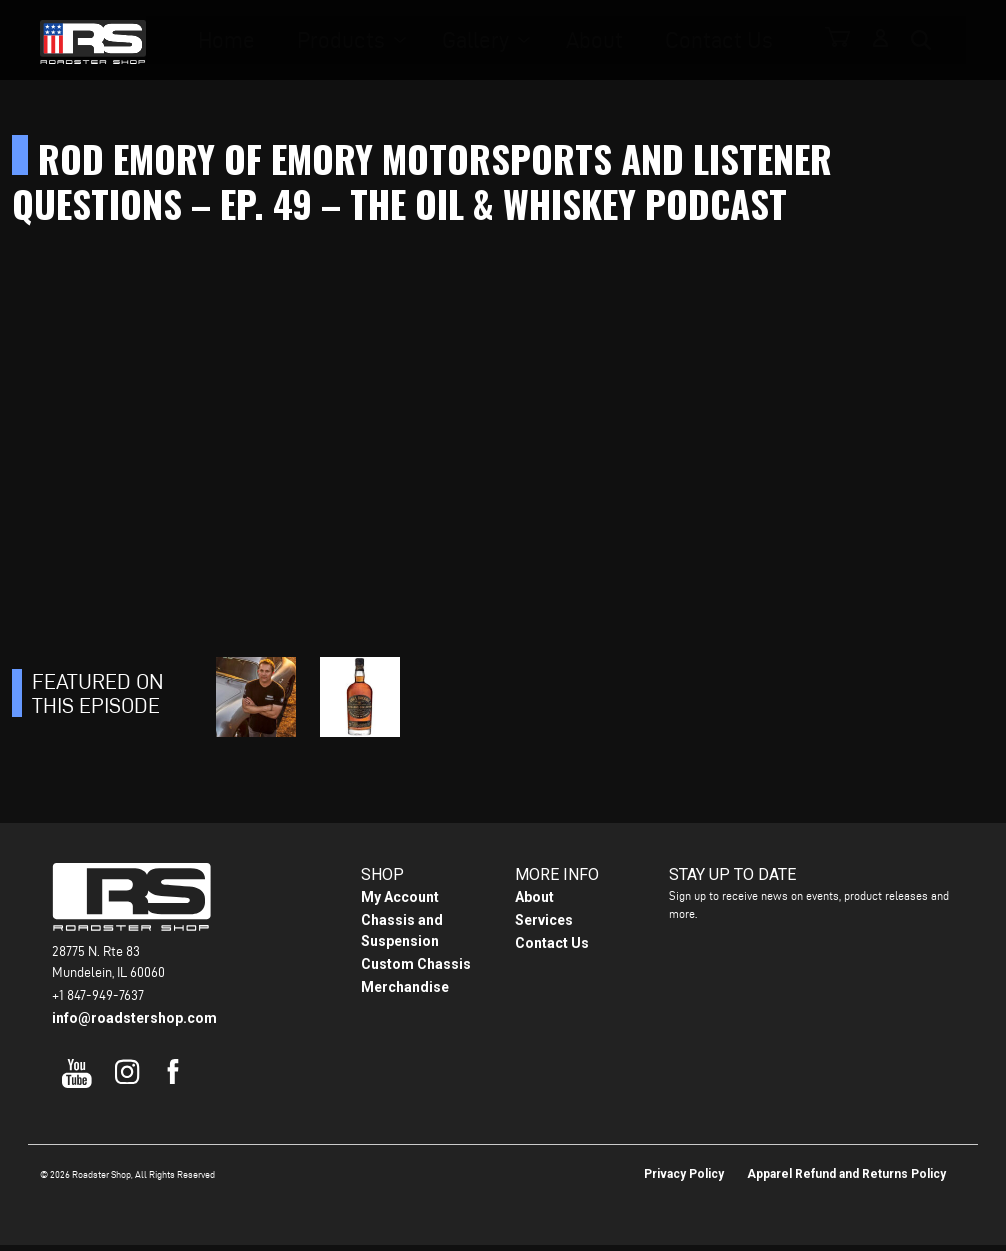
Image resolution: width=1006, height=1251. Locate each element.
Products (374, 40)
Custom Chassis (416, 970)
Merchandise (405, 993)
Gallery (490, 40)
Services (544, 926)
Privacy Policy (684, 1180)
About (595, 40)
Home (277, 40)
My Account (400, 903)
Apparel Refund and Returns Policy (846, 1180)
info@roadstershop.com (134, 1024)
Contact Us (700, 40)
